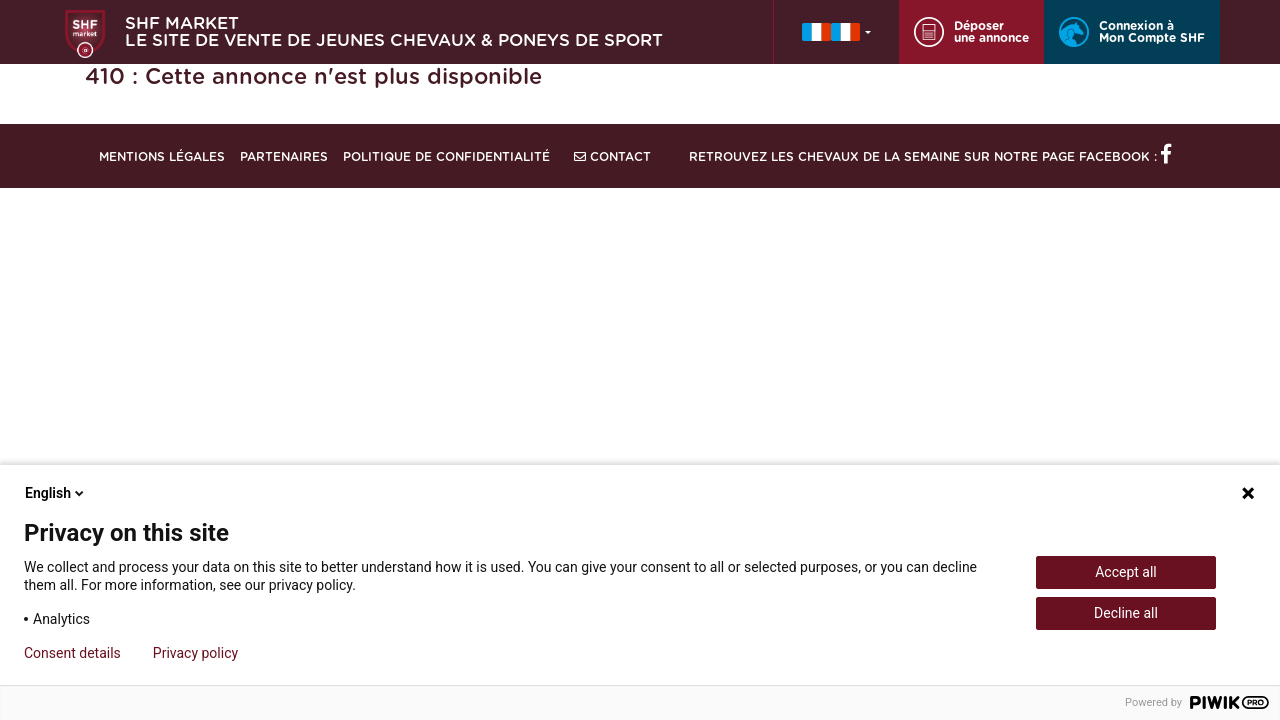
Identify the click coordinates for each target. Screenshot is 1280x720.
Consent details (72, 653)
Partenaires (284, 157)
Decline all (1126, 613)
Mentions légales (162, 157)
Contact (612, 157)
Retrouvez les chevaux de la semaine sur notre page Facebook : (930, 157)
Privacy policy (195, 653)
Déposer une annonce (971, 32)
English (56, 493)
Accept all (1126, 572)
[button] (836, 32)
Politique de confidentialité (446, 157)
